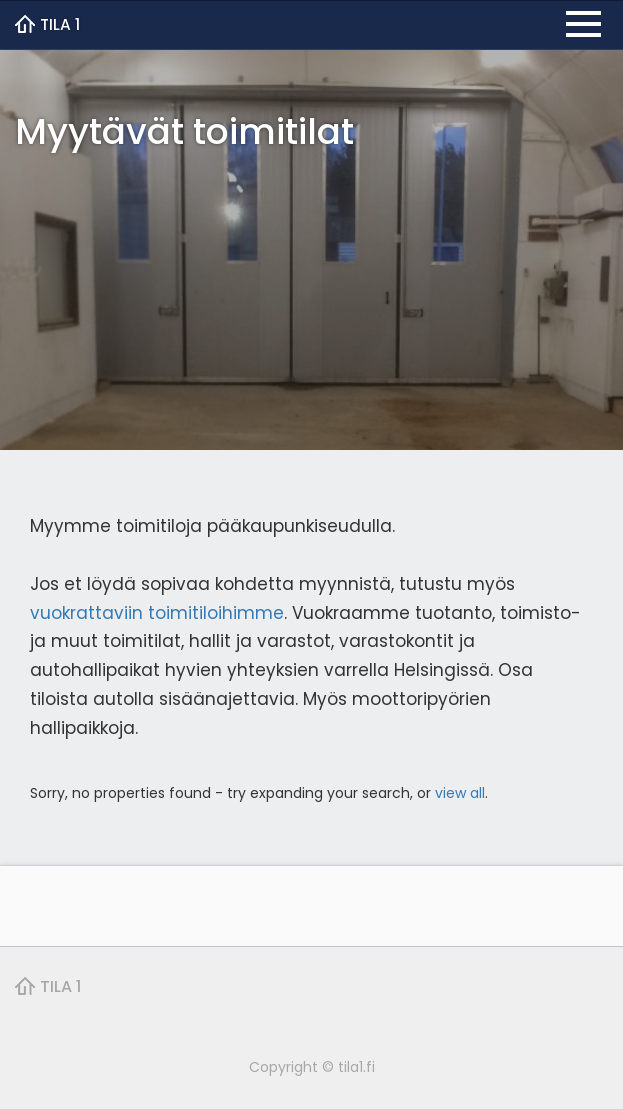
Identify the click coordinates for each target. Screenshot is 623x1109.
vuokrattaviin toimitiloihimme (157, 613)
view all (460, 793)
